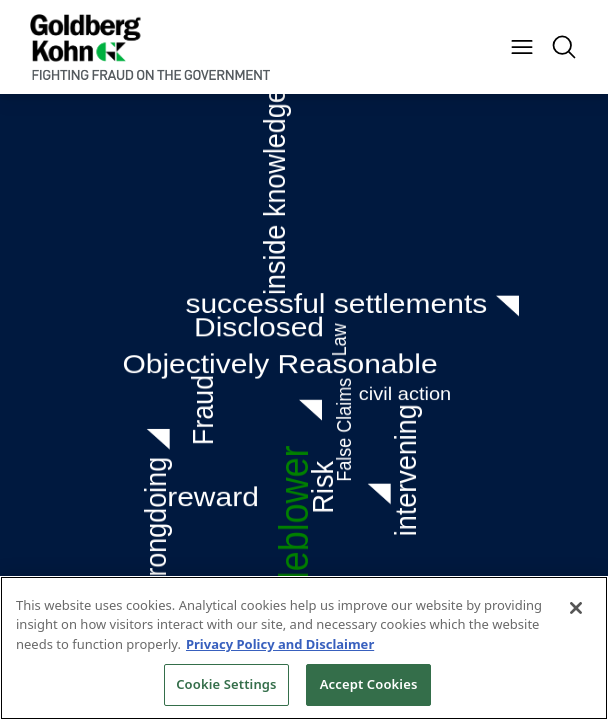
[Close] (576, 608)
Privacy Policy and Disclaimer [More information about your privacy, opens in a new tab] (280, 644)
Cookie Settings (226, 684)
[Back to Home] (150, 47)
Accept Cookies (369, 684)
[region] (304, 648)
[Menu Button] (522, 47)
